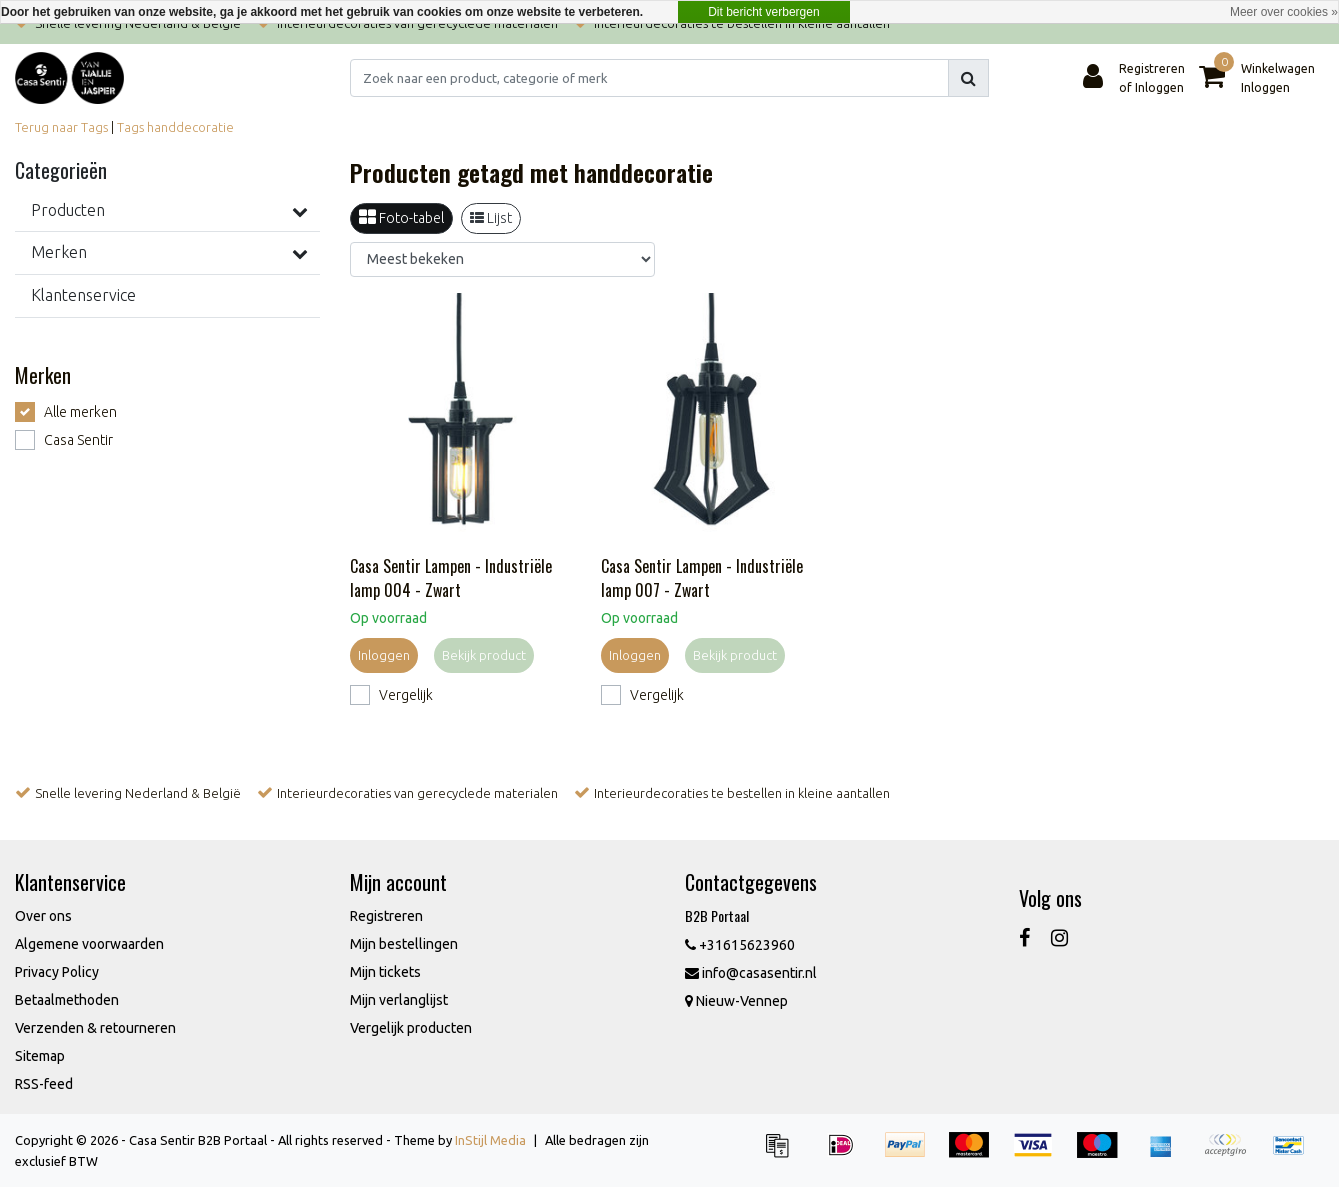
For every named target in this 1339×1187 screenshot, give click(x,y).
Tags (130, 127)
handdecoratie (190, 127)
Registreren (386, 916)
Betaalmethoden (67, 1000)
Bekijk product (484, 655)
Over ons (43, 916)
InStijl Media (490, 1140)
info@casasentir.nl (751, 973)
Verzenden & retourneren (95, 1028)
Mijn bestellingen (404, 944)
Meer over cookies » (1284, 12)
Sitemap (40, 1056)
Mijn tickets (385, 972)
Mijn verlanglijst (399, 1000)
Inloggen (384, 655)
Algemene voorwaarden (89, 944)
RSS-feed (44, 1084)
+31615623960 (740, 945)
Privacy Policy (57, 972)
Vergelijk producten (411, 1028)
